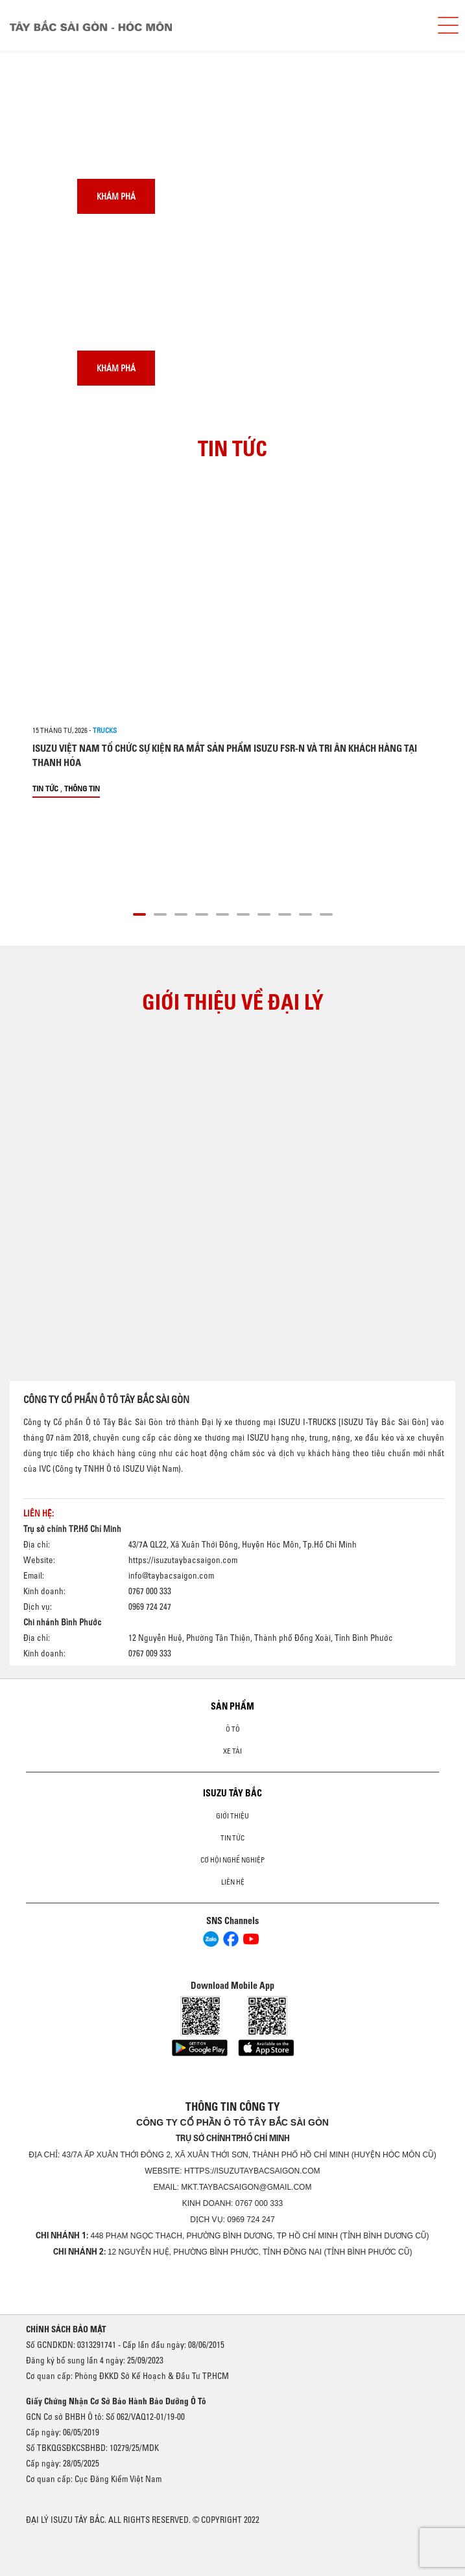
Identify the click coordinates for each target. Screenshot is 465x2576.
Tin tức (45, 788)
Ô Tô (233, 1729)
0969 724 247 (250, 2219)
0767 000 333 (259, 2203)
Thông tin (82, 788)
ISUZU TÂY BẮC (232, 1793)
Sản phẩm (232, 1706)
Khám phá (116, 196)
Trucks (105, 730)
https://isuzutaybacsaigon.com (182, 1560)
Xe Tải (232, 1751)
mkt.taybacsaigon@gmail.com (246, 2187)
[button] (139, 912)
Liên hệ (232, 1881)
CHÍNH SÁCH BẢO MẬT (66, 2329)
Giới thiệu (232, 1815)
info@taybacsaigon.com (171, 1575)
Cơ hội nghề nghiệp (232, 1859)
